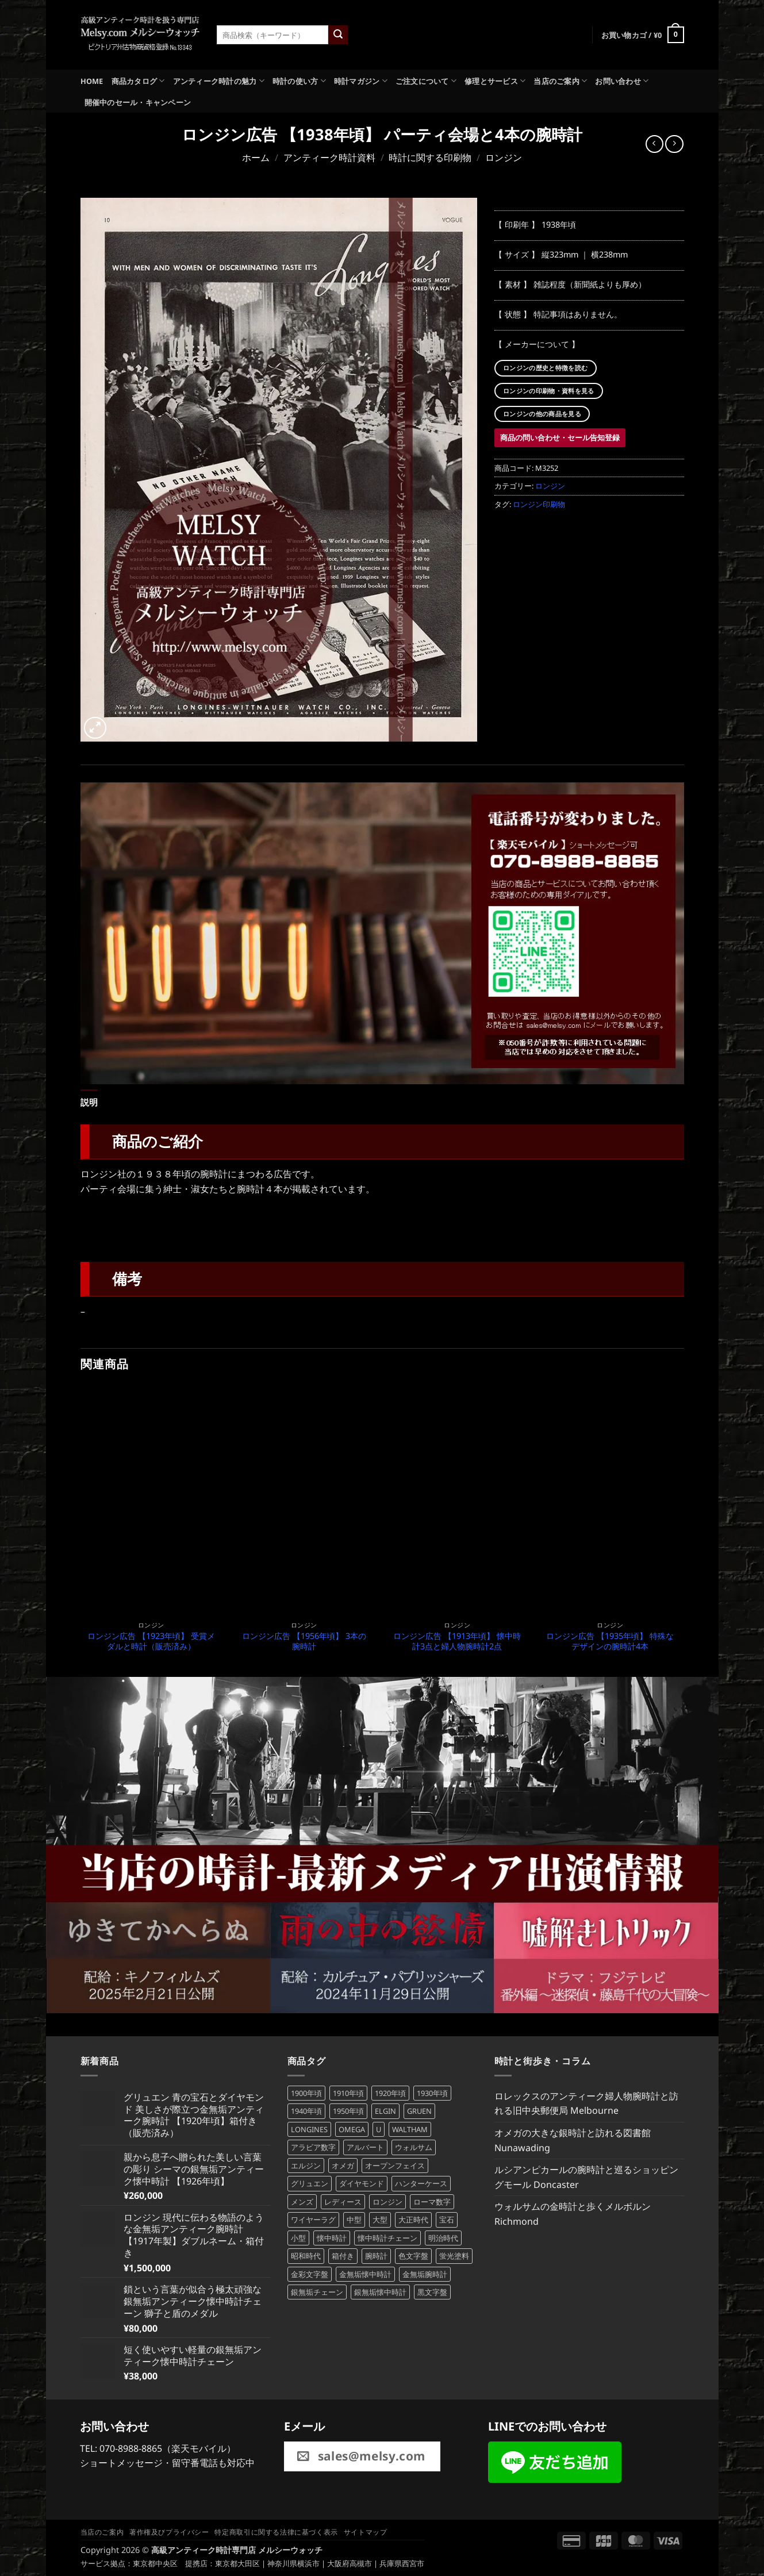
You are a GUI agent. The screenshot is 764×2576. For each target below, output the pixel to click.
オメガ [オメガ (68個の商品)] (343, 2163)
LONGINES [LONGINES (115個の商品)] (309, 2127)
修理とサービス (494, 80)
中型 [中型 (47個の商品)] (354, 2217)
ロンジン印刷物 (539, 504)
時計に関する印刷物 (430, 157)
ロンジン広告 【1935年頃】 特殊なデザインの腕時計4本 (610, 1639)
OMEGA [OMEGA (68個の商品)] (352, 2127)
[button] (642, 35)
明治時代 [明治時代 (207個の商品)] (443, 2236)
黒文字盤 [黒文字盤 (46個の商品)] (432, 2290)
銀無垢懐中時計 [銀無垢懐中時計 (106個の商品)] (380, 2290)
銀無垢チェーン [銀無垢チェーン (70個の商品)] (317, 2290)
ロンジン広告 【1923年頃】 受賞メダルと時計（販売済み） (151, 1639)
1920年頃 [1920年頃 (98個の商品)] (390, 2091)
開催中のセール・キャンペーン (138, 102)
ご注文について (426, 80)
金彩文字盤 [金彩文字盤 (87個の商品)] (309, 2271)
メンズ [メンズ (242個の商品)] (302, 2199)
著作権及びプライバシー (169, 2530)
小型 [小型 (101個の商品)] (298, 2236)
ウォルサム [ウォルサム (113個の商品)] (413, 2145)
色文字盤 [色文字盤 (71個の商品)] (413, 2253)
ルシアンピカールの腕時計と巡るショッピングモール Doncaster (586, 2175)
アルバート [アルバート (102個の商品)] (365, 2145)
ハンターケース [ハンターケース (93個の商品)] (421, 2181)
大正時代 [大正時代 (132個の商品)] (413, 2217)
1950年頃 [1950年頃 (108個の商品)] (348, 2108)
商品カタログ (138, 80)
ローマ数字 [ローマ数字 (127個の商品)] (432, 2199)
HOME (91, 81)
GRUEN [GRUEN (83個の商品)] (419, 2108)
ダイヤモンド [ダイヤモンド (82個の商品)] (361, 2181)
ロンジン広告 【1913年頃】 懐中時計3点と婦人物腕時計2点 (457, 1639)
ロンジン (503, 157)
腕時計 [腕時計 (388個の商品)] (376, 2253)
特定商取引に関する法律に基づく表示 (275, 2530)
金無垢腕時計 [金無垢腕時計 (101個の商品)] (424, 2271)
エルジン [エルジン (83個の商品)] (306, 2163)
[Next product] (654, 144)
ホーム (256, 157)
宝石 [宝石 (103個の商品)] (446, 2217)
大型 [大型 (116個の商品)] (380, 2217)
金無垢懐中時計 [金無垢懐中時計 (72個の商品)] (365, 2271)
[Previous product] (674, 144)
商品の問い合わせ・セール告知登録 (560, 437)
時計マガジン (360, 80)
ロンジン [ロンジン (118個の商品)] (387, 2199)
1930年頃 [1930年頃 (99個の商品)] (432, 2091)
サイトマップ (365, 2530)
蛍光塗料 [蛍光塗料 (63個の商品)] (454, 2253)
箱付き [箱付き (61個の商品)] (343, 2253)
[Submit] (338, 35)
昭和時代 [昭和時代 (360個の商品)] (306, 2253)
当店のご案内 (560, 80)
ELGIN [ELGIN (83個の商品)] (385, 2108)
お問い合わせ (621, 80)
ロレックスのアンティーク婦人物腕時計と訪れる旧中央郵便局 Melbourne (586, 2101)
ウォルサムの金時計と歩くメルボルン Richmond (572, 2211)
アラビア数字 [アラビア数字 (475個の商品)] (313, 2145)
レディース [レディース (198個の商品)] (343, 2199)
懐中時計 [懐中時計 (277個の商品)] (332, 2236)
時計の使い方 (299, 80)
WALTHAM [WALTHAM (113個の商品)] (410, 2127)
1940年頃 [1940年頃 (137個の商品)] (306, 2108)
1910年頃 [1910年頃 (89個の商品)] (348, 2091)
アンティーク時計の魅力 (218, 80)
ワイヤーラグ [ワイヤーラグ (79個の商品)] (313, 2217)
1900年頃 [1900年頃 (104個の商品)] (306, 2091)
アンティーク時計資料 (329, 157)
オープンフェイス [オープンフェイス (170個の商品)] (395, 2163)
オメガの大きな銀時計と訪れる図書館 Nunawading (572, 2138)
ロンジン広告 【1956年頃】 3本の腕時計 (304, 1639)
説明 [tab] (88, 1101)
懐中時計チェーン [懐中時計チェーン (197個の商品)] (387, 2236)
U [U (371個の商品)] (378, 2127)
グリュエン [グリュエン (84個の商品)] (309, 2181)
